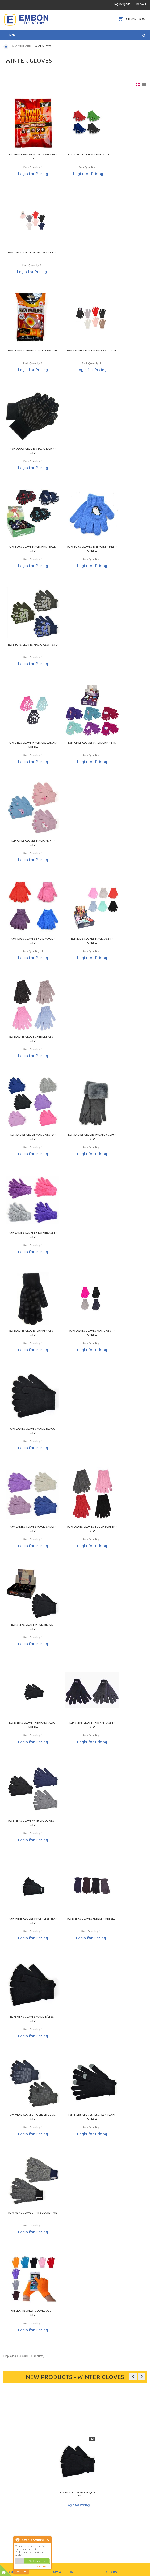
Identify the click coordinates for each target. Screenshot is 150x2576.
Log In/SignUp (122, 4)
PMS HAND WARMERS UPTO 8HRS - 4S (33, 350)
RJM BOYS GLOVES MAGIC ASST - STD (33, 644)
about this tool (43, 2567)
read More (21, 2571)
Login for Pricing (33, 173)
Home (5, 46)
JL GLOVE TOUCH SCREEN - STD (88, 154)
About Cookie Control (17, 2539)
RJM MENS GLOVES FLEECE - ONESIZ (91, 1918)
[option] (78, 2471)
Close (48, 2540)
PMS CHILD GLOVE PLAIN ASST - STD (32, 252)
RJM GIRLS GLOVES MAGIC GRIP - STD (92, 742)
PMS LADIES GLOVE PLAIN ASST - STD (91, 350)
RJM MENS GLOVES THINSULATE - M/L (32, 2212)
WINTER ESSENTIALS (21, 46)
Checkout (140, 4)
